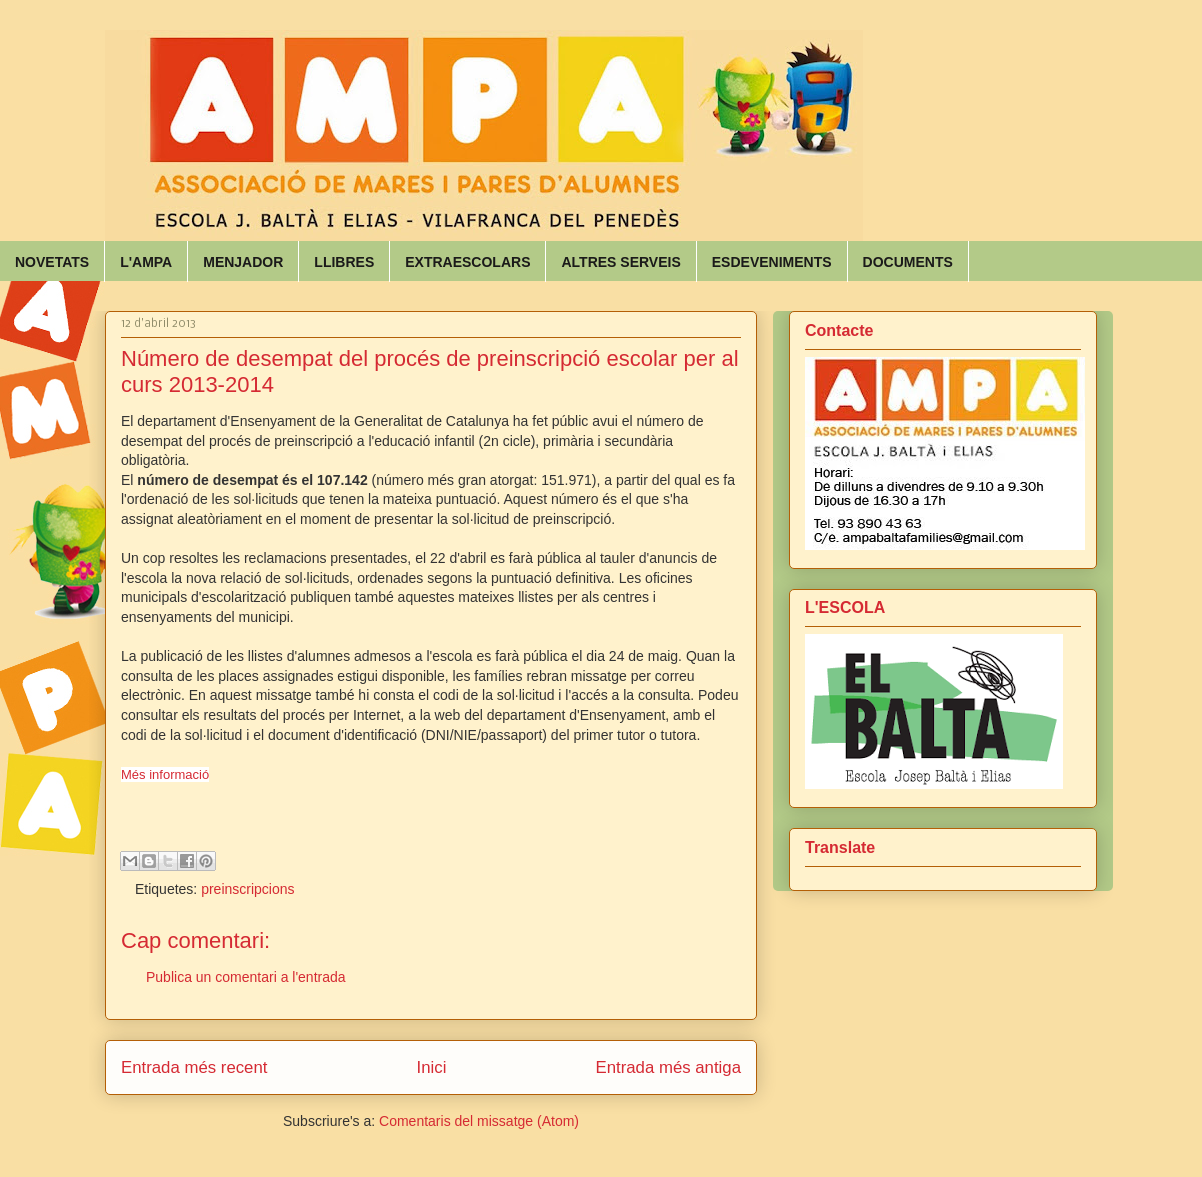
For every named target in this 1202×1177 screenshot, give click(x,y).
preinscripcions (247, 889)
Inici (432, 1067)
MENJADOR (243, 262)
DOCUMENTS (908, 262)
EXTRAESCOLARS (467, 262)
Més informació (165, 774)
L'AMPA (146, 262)
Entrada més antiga (668, 1067)
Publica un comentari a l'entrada (246, 977)
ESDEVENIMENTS (772, 262)
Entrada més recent (194, 1067)
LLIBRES (344, 262)
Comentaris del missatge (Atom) (479, 1121)
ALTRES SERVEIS (620, 262)
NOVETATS (52, 262)
